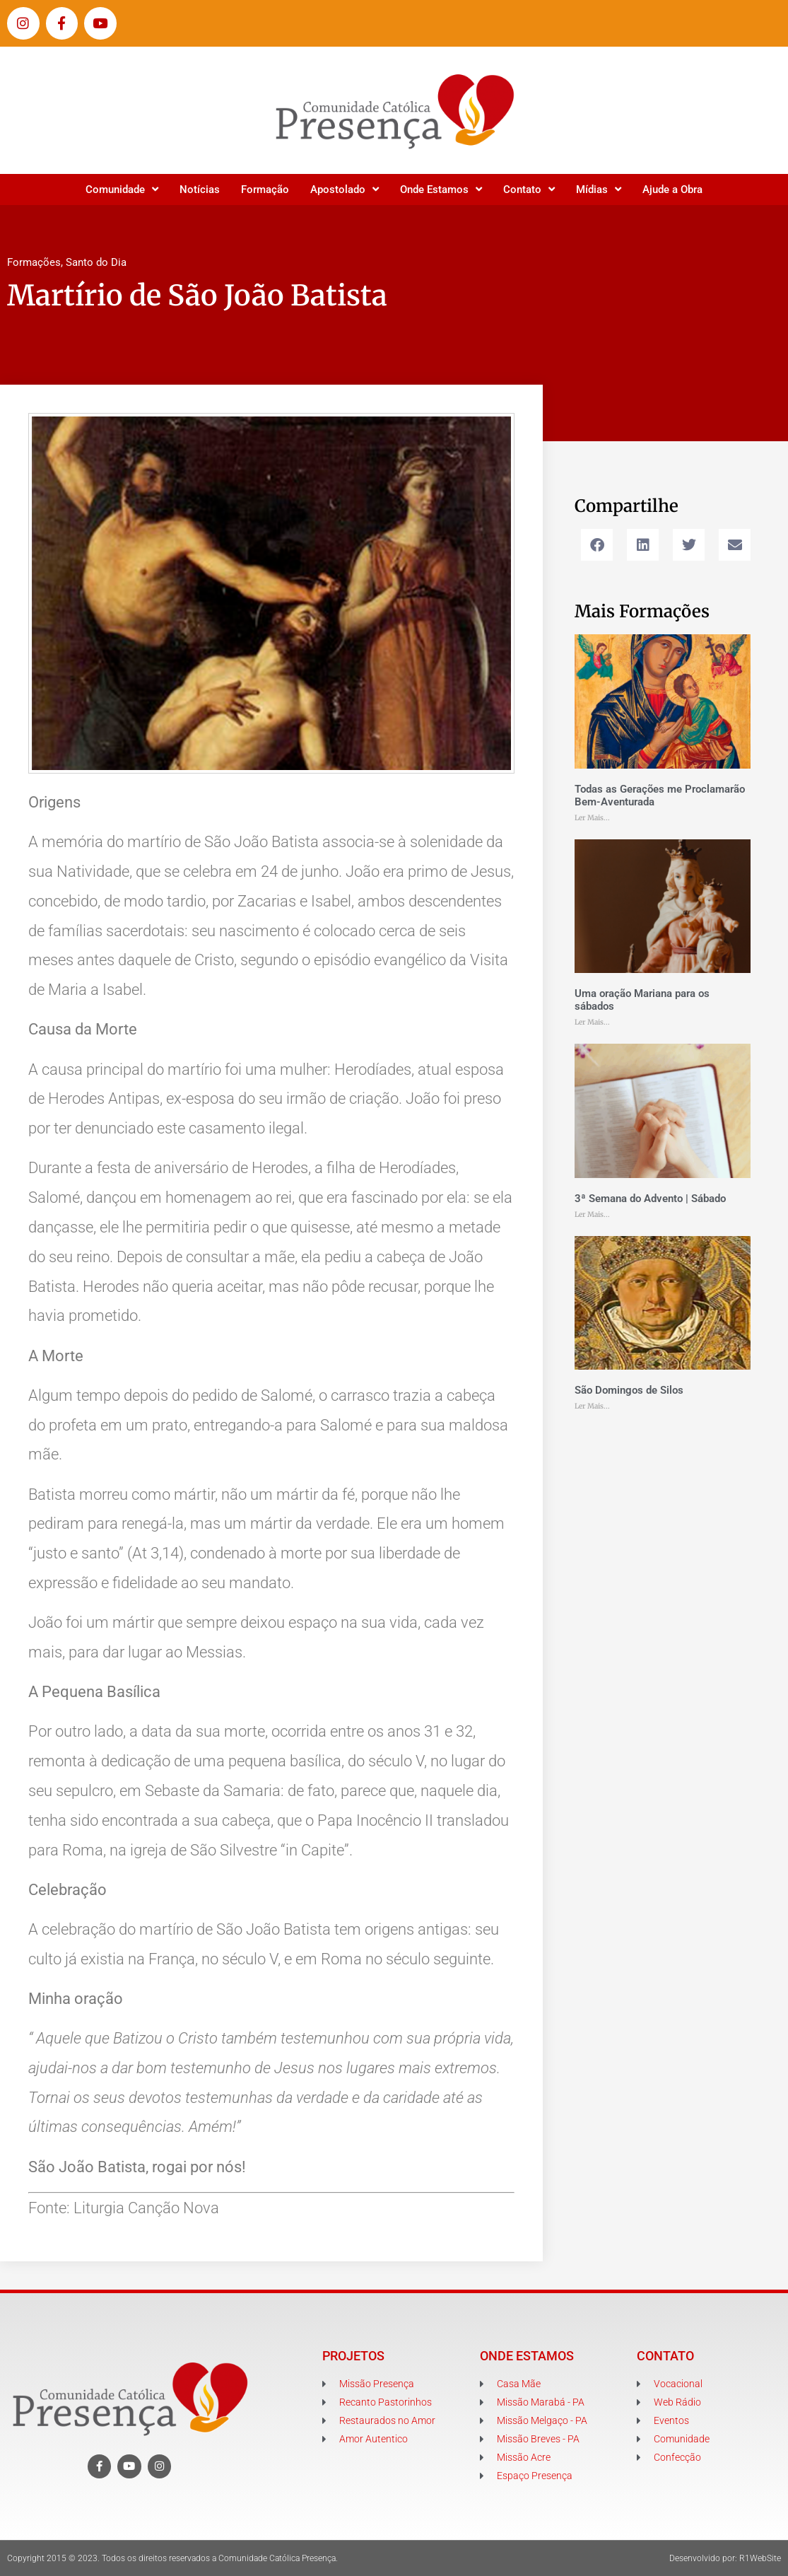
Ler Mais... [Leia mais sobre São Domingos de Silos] (592, 1406)
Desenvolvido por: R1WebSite (725, 2558)
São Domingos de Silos (629, 1390)
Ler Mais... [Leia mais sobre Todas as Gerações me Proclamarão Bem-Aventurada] (592, 817)
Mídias (598, 189)
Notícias (200, 189)
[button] (597, 545)
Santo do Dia (96, 262)
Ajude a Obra (672, 189)
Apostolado (344, 189)
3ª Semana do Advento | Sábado (650, 1198)
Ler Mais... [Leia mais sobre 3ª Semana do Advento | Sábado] (592, 1214)
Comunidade (122, 189)
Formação (265, 189)
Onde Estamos (441, 189)
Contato (529, 189)
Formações (34, 262)
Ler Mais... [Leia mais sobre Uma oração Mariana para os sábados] (592, 1022)
